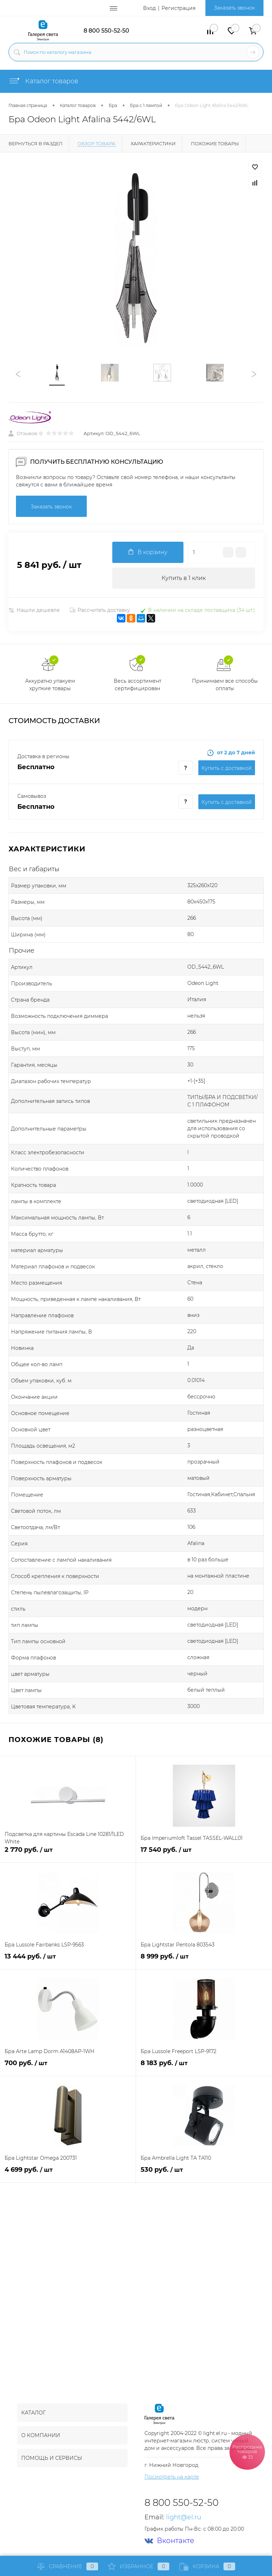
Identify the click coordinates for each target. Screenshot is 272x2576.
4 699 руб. (68, 2173)
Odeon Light (203, 983)
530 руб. (204, 2173)
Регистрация (179, 8)
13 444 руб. (68, 1960)
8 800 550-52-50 (106, 30)
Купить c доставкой (227, 768)
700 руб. (68, 2067)
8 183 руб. (204, 2067)
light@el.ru (183, 2517)
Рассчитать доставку (100, 610)
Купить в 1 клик (184, 578)
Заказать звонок (234, 8)
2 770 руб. (68, 1853)
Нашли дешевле (34, 610)
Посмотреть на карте (171, 2477)
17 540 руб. (204, 1853)
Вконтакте (169, 2540)
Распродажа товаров (247, 2452)
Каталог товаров (43, 81)
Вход (149, 8)
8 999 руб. (204, 1960)
